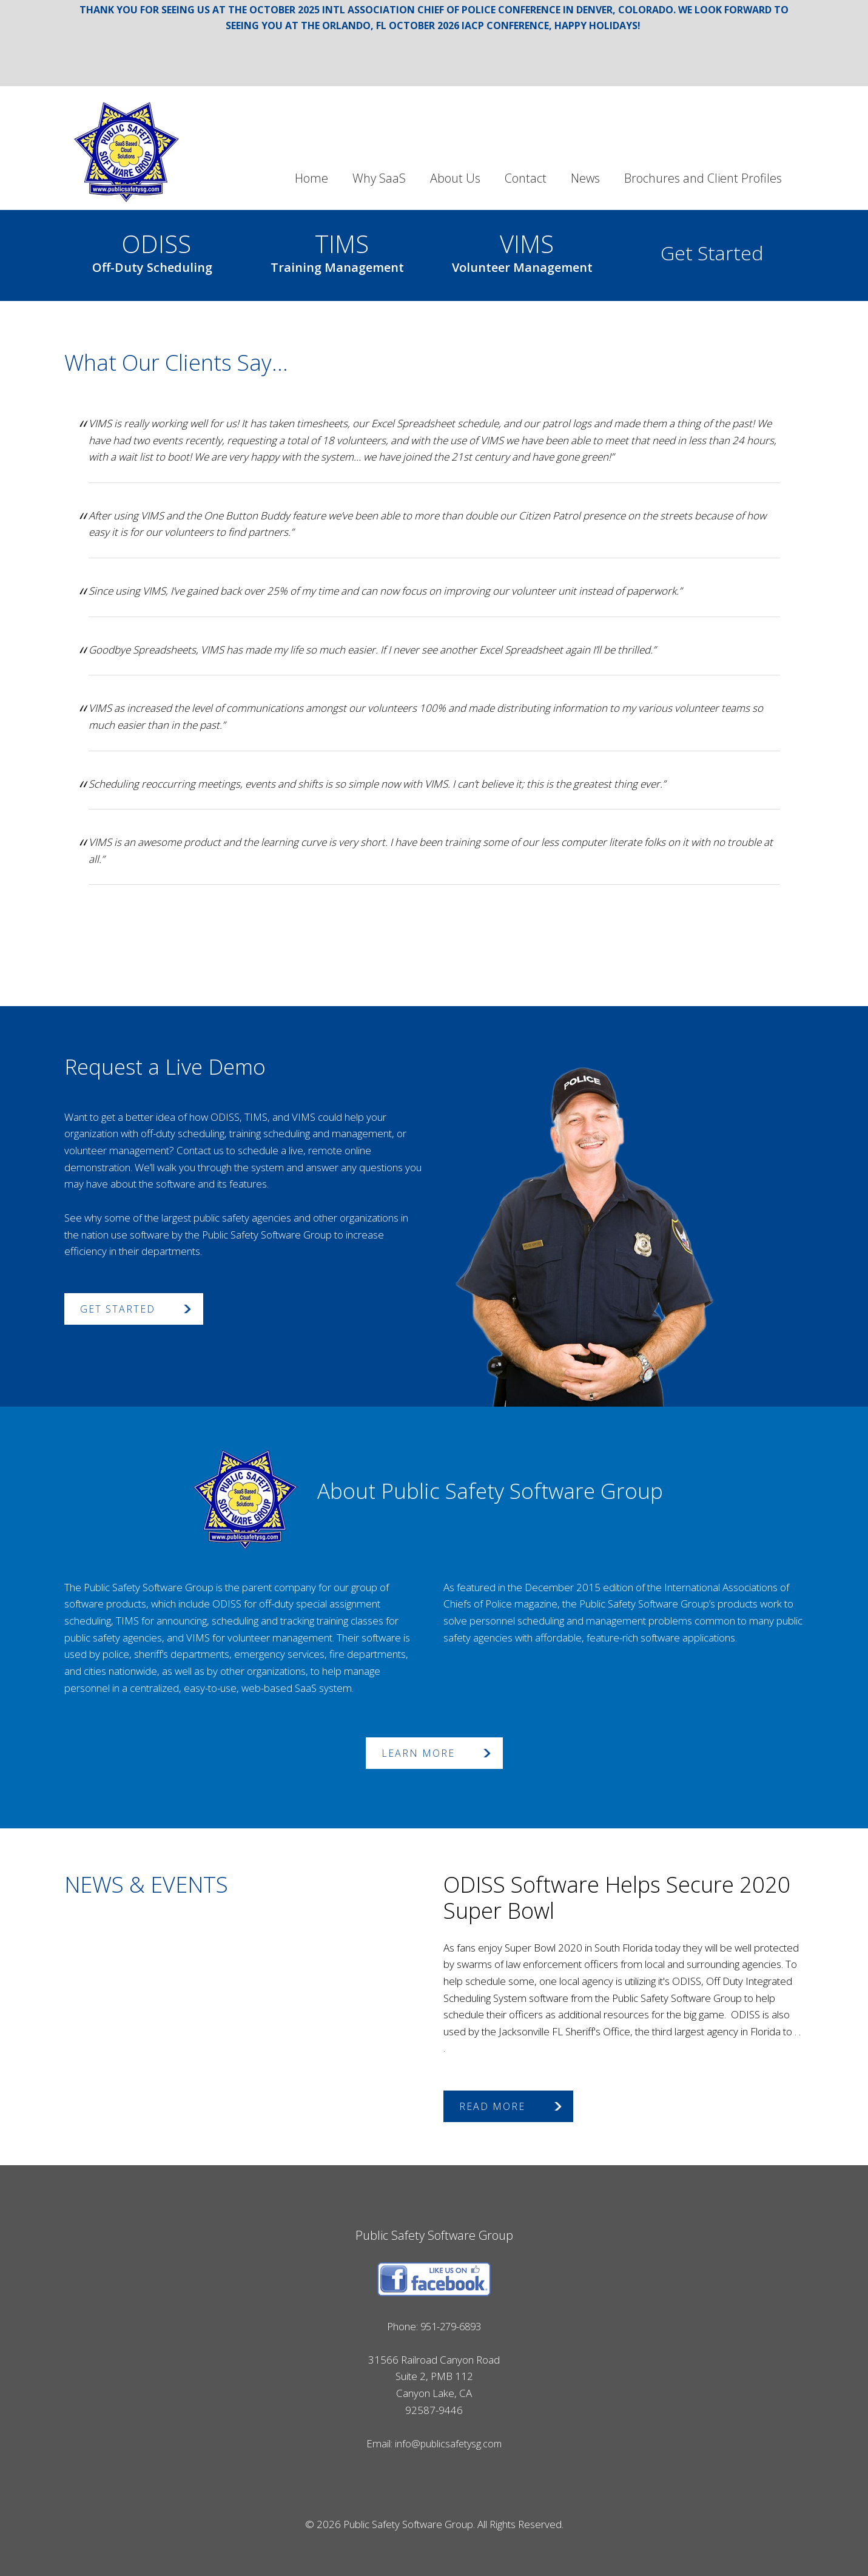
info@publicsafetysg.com (448, 2443)
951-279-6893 (450, 2326)
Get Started (712, 253)
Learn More (418, 1753)
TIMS (337, 249)
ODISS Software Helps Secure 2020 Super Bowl (616, 1898)
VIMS (522, 249)
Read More (492, 2106)
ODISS (152, 249)
